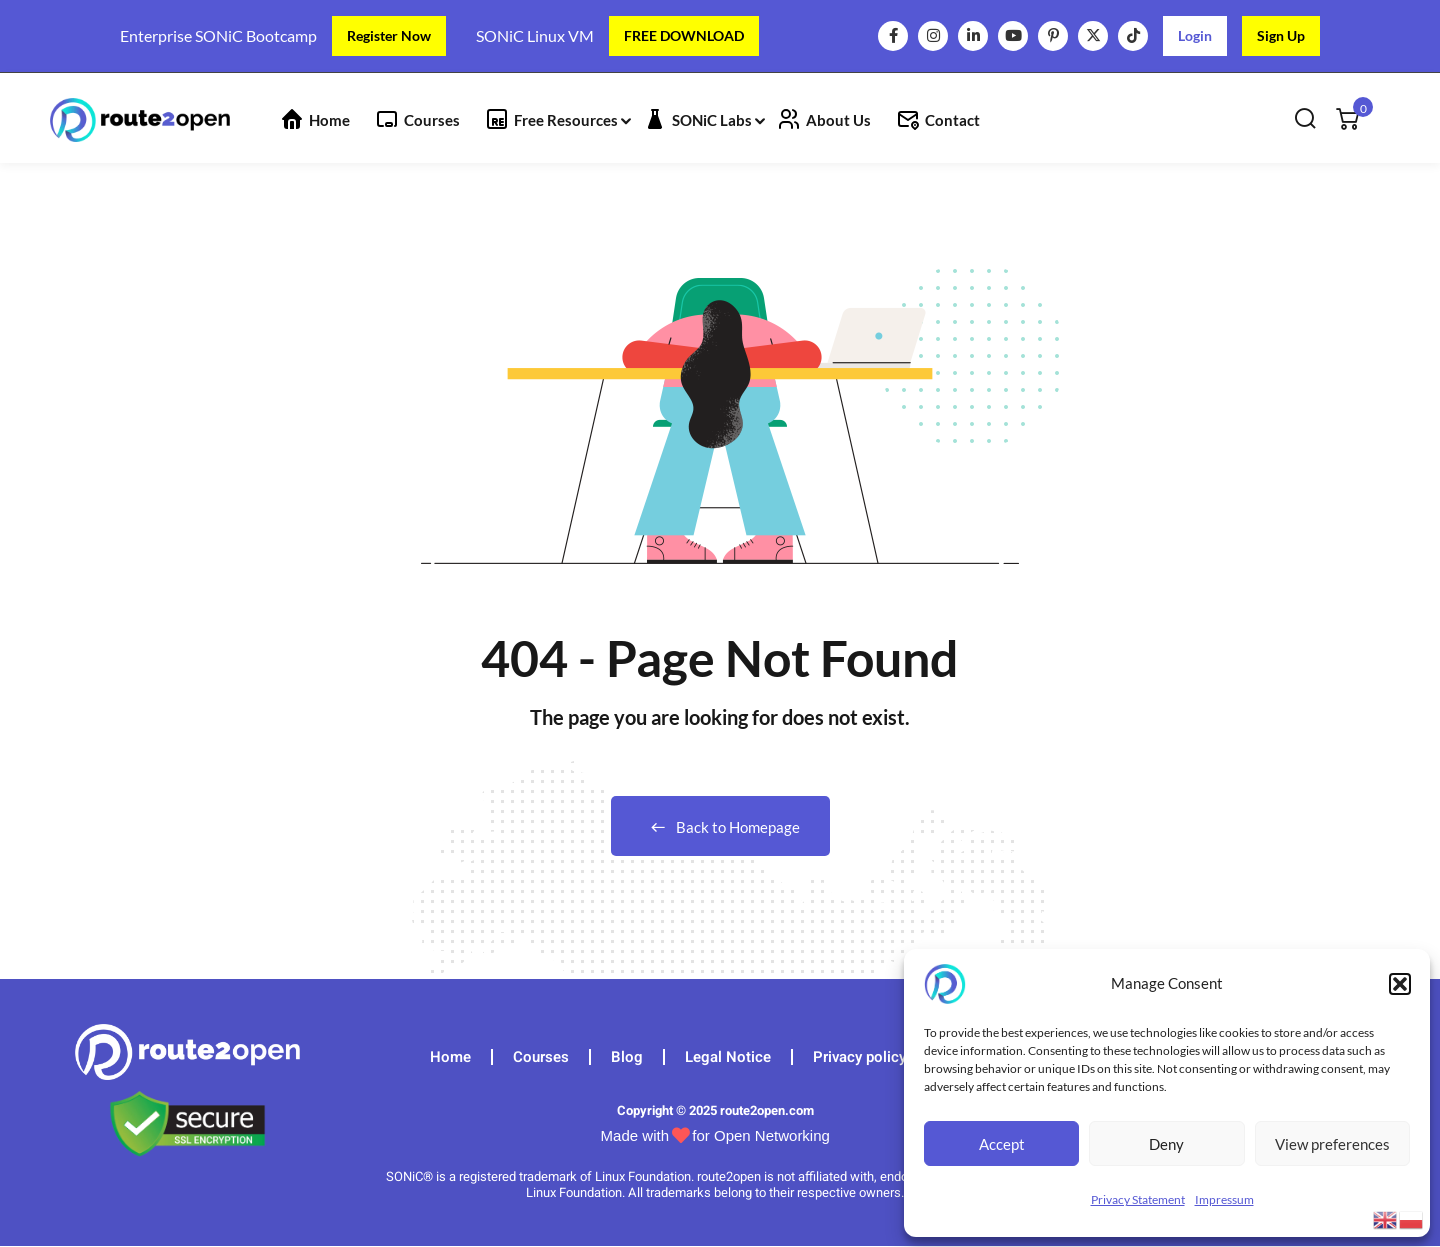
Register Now (389, 35)
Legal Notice (728, 1057)
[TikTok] (1133, 36)
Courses (432, 120)
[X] (1093, 36)
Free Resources (566, 120)
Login (1195, 35)
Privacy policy (859, 1057)
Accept (1002, 1144)
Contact (952, 120)
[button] (1400, 984)
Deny (1166, 1144)
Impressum (1224, 1199)
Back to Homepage (720, 827)
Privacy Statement (1138, 1199)
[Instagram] (933, 36)
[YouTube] (1013, 36)
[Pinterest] (1053, 36)
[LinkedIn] (973, 36)
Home (329, 120)
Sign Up (1281, 35)
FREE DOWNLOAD (684, 35)
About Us (838, 120)
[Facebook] (893, 36)
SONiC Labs (712, 120)
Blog (627, 1057)
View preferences (1332, 1144)
